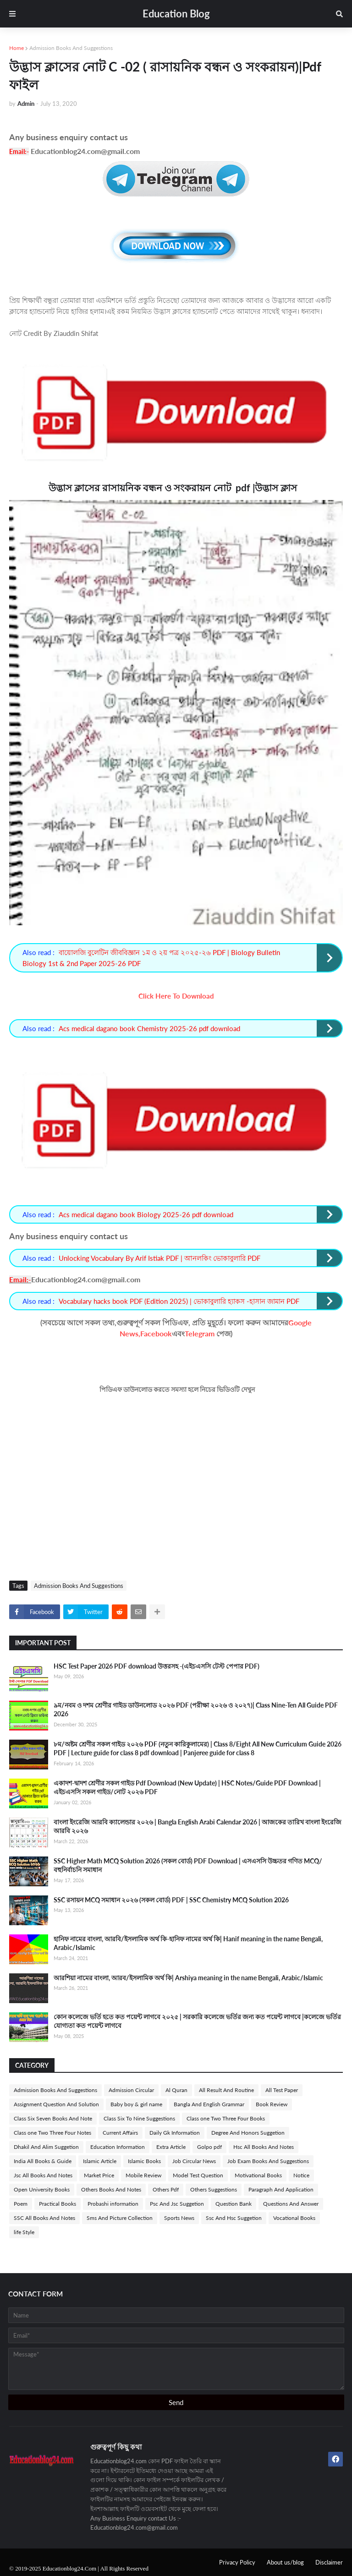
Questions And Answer (291, 2203)
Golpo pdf (209, 2146)
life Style (24, 2232)
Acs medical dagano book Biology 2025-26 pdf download (146, 1214)
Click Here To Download (176, 996)
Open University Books (42, 2189)
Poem (21, 2203)
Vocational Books (294, 2217)
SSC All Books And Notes (44, 2217)
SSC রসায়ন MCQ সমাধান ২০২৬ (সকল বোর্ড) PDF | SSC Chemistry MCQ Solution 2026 (171, 1900)
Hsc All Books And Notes (263, 2146)
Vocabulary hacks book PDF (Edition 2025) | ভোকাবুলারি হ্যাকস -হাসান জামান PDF (179, 1301)
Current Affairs (120, 2132)
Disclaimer (329, 2562)
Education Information (117, 2146)
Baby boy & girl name (136, 2104)
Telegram (199, 1333)
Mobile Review (143, 2175)
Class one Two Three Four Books (226, 2118)
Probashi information (113, 2203)
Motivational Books (258, 2175)
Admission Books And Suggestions (71, 47)
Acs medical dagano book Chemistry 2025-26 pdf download (149, 1028)
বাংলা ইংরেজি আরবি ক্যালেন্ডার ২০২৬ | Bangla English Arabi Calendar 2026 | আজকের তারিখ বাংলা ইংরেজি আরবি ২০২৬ (197, 1826)
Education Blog (176, 13)
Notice (301, 2175)
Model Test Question (198, 2175)
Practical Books (57, 2203)
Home (16, 47)
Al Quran (176, 2090)
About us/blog (285, 2562)
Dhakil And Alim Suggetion (46, 2146)
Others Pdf (166, 2189)
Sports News (179, 2217)
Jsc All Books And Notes (43, 2175)
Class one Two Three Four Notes (52, 2132)
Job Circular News (194, 2161)
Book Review (271, 2104)
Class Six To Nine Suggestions (139, 2118)
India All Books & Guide (43, 2161)
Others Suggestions (213, 2189)
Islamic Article (99, 2161)
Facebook (156, 1333)
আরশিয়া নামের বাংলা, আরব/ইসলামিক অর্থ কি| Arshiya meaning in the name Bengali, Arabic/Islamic (188, 1978)
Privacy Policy (237, 2562)
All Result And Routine (226, 2090)
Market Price (99, 2175)
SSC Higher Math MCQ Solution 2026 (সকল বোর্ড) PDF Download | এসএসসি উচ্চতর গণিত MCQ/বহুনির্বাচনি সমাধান (188, 1865)
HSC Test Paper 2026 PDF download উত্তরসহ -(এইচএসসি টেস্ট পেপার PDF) (156, 1666)
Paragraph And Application (281, 2189)
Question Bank (233, 2203)
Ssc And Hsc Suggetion (234, 2217)
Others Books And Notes (111, 2189)
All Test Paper (281, 2090)
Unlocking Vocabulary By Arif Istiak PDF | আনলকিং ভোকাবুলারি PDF (159, 1258)
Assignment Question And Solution (56, 2104)
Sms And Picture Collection (120, 2217)
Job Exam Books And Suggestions (268, 2161)
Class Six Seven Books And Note (53, 2118)
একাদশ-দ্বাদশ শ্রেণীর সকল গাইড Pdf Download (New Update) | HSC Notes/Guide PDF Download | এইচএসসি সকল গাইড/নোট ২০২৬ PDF (187, 1787)
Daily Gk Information (174, 2132)
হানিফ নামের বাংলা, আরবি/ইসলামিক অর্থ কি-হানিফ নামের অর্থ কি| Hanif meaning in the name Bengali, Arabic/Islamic (188, 1943)
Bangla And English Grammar (209, 2104)
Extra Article (171, 2146)
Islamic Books (144, 2161)
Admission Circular (131, 2090)
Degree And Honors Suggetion (248, 2132)
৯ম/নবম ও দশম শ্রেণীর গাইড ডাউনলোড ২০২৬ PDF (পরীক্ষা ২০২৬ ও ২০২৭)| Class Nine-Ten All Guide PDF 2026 (196, 1709)
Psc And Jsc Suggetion (177, 2203)
